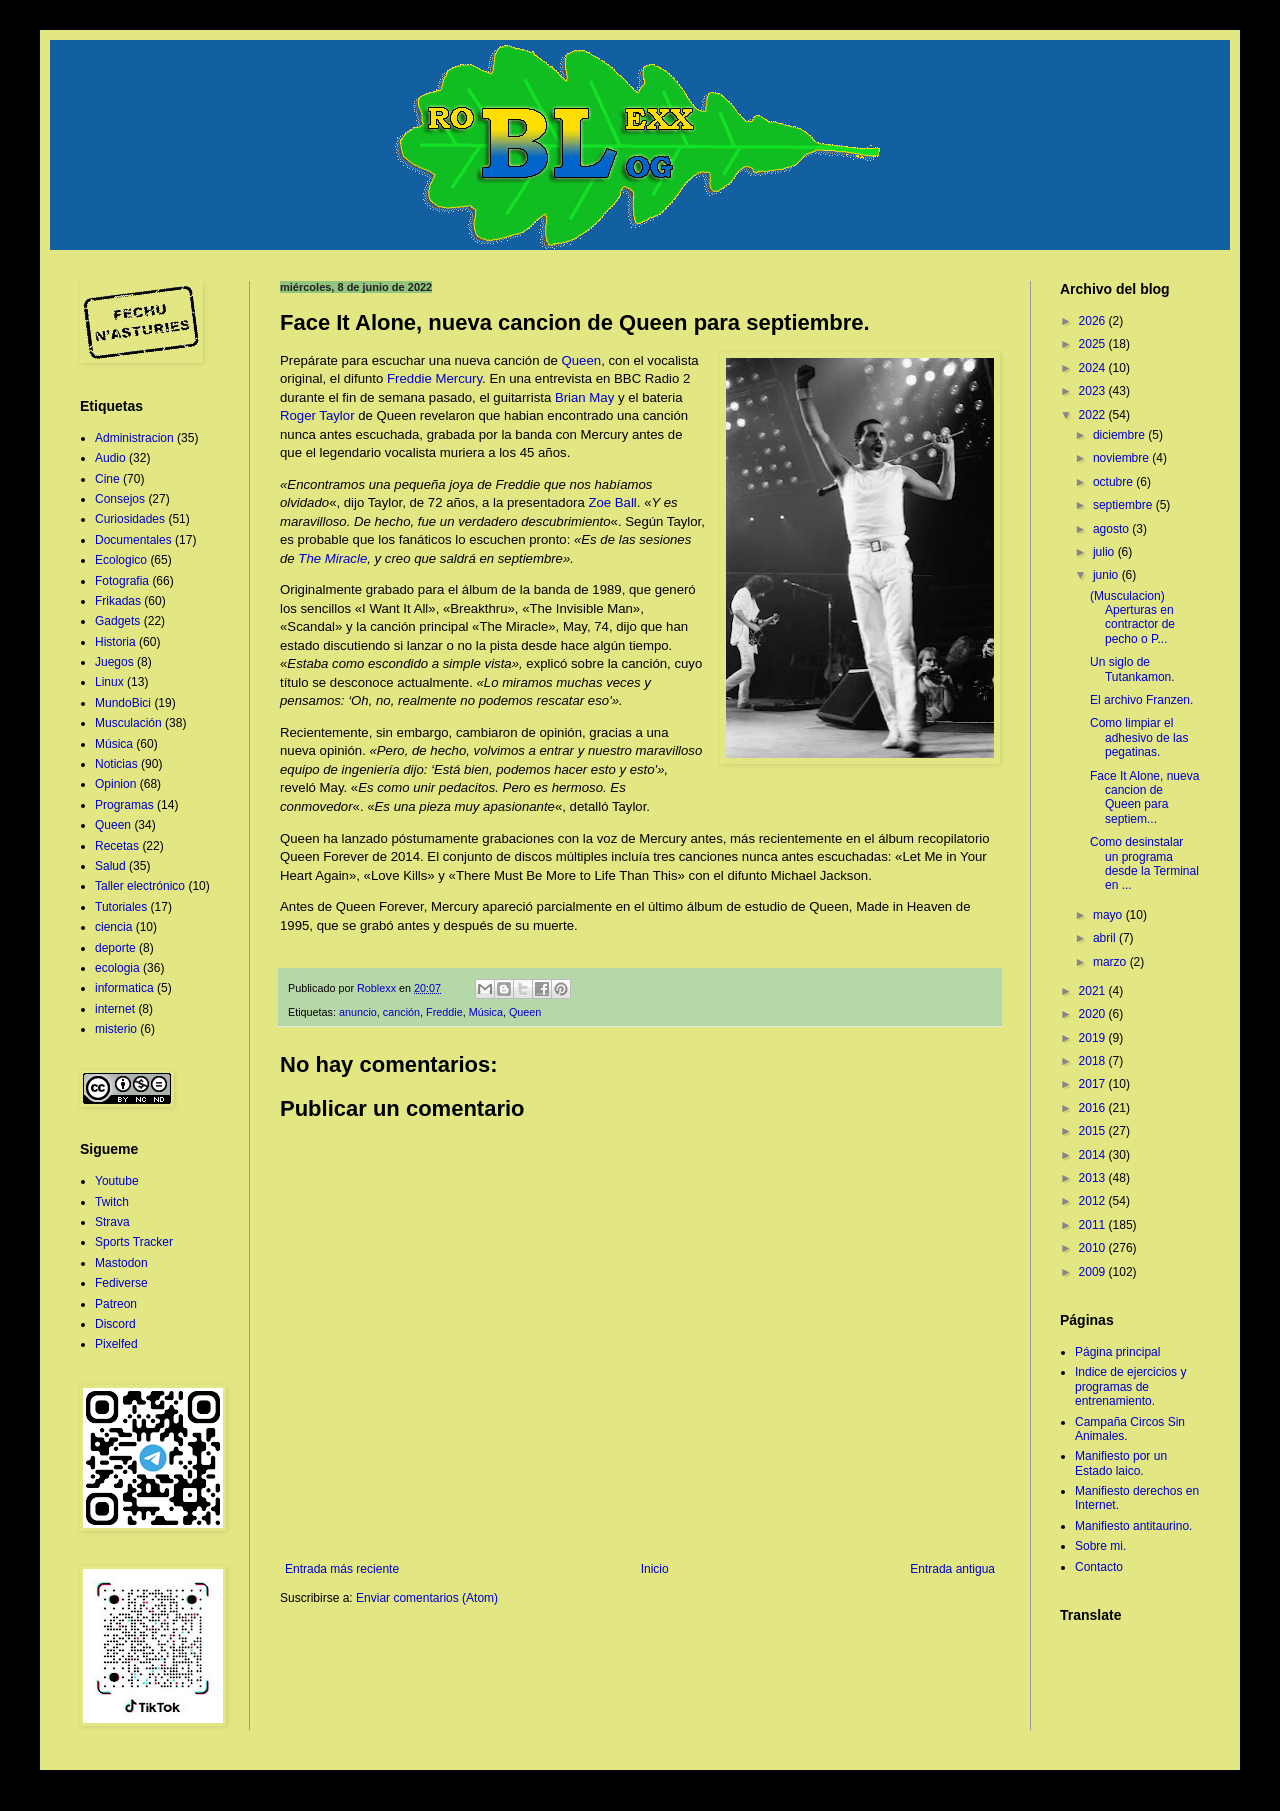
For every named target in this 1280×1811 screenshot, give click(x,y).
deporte (115, 948)
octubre (1114, 482)
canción (401, 1012)
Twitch (112, 1202)
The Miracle (332, 558)
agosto (1112, 529)
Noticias (116, 764)
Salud (110, 866)
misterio (116, 1029)
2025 (1094, 344)
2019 (1094, 1038)
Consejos (120, 499)
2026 (1094, 321)
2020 (1094, 1014)
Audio (110, 458)
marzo (1111, 962)
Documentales (133, 540)
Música (486, 1012)
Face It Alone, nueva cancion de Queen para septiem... (1144, 797)
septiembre (1124, 505)
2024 (1094, 368)
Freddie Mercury (434, 378)
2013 (1094, 1178)
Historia (115, 642)
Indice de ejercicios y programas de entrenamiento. (1130, 1386)
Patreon (116, 1304)
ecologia (117, 968)
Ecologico (121, 560)
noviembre (1122, 458)
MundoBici (123, 703)
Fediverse (121, 1283)
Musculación (128, 723)
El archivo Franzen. (1141, 700)
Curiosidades (130, 519)
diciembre (1120, 435)
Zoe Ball (612, 502)
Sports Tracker (134, 1242)
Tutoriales (121, 907)
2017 (1094, 1084)
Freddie (444, 1012)
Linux (109, 682)
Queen (582, 360)
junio (1107, 575)
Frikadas (118, 601)
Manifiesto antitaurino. (1133, 1526)
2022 (1094, 415)
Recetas (117, 846)
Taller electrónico (140, 886)
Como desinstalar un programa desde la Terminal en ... (1144, 863)
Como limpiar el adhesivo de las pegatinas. (1139, 737)
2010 (1094, 1248)
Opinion (115, 784)
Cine (107, 479)
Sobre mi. (1100, 1546)
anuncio (358, 1012)
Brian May (584, 397)
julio (1105, 552)
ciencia (113, 927)
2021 (1094, 991)
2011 (1094, 1225)
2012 (1094, 1201)
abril (1106, 938)
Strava (112, 1222)
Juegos (114, 662)
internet (115, 1009)
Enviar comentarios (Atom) (427, 1598)
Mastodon (121, 1263)
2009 (1094, 1272)
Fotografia (122, 581)
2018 (1094, 1061)
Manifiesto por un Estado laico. (1121, 1463)
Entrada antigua (952, 1569)
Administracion (134, 438)
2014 (1094, 1155)
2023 (1094, 391)
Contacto (1099, 1567)
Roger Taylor (317, 415)
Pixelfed (116, 1344)
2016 (1094, 1108)
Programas (124, 805)
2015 (1094, 1131)
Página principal (1117, 1352)
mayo (1109, 915)
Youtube (117, 1181)
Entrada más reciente (342, 1569)
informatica (124, 988)
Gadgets (117, 621)
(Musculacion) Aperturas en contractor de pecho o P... (1132, 617)
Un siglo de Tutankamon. (1132, 669)
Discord (115, 1324)
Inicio (655, 1569)
